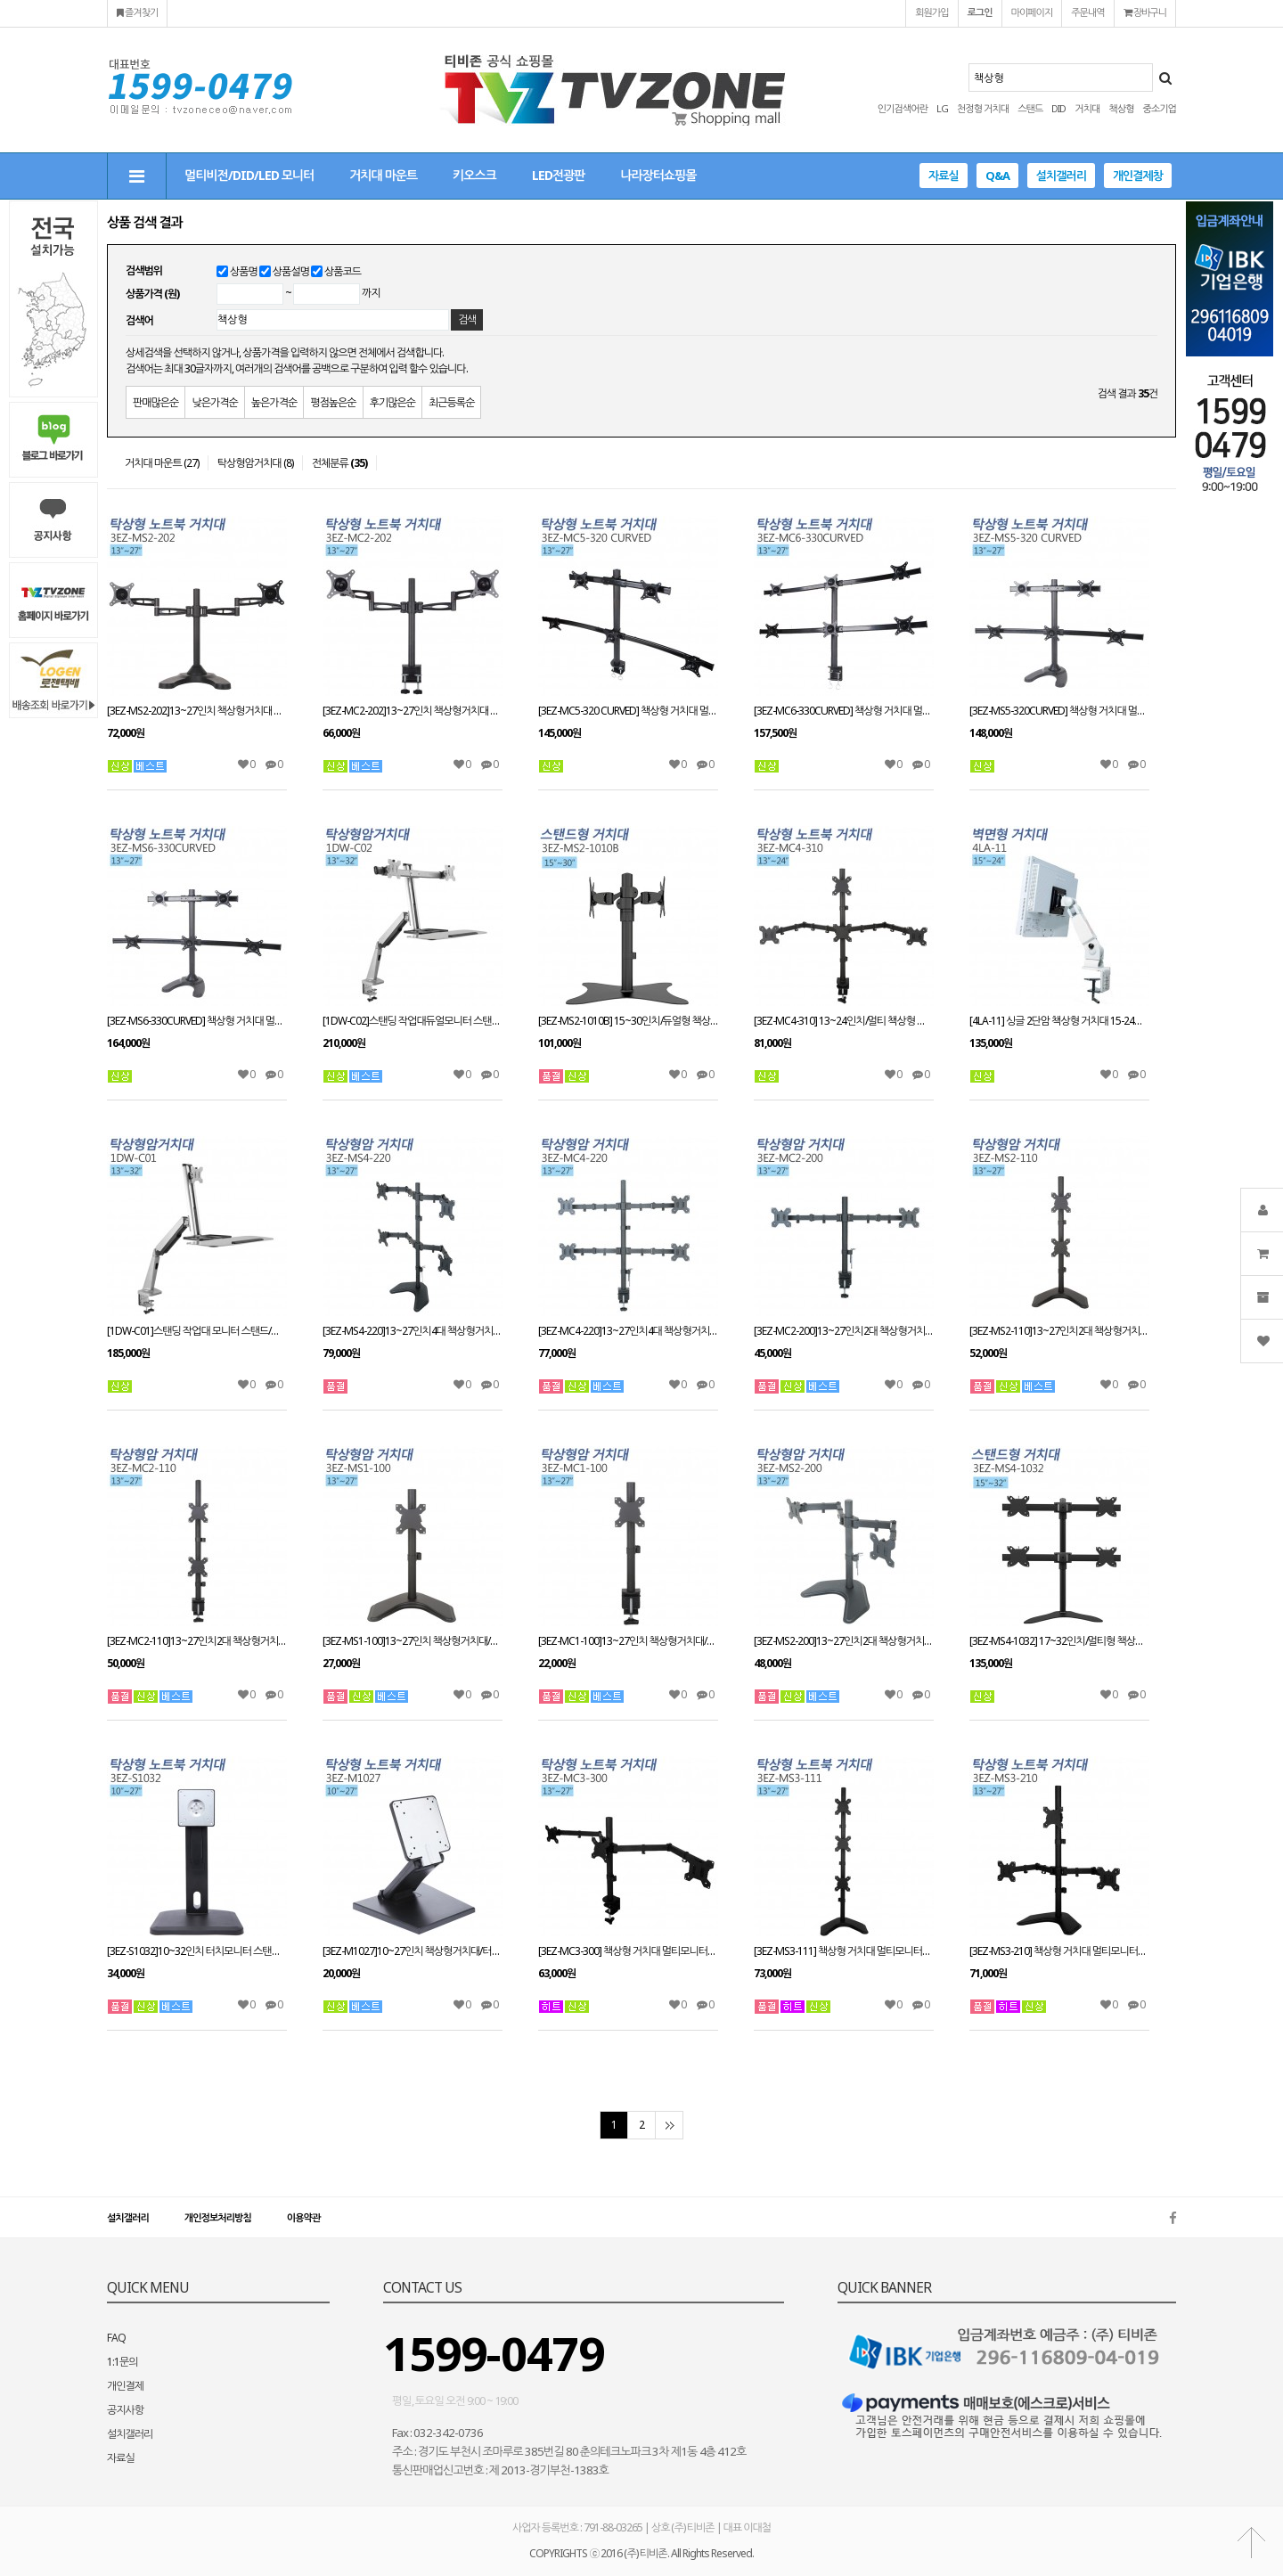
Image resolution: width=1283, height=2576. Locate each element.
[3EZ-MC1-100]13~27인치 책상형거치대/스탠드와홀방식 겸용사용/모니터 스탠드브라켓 (628, 1641)
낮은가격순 (214, 402)
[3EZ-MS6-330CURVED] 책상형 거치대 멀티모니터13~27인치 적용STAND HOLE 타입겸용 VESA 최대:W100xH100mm (197, 1021)
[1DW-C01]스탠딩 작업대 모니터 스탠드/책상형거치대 (197, 1331)
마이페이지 (1032, 12)
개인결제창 (1138, 176)
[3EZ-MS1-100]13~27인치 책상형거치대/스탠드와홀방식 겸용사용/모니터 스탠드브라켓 (413, 1641)
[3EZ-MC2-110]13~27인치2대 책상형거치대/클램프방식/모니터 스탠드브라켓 (197, 1641)
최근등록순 (451, 402)
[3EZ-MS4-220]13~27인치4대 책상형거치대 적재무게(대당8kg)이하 (413, 1331)
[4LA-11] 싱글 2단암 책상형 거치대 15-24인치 (1059, 1021)
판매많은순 (155, 402)
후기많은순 (392, 402)
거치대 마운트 (383, 175)
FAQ (116, 2337)
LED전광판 (558, 175)
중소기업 (1159, 108)
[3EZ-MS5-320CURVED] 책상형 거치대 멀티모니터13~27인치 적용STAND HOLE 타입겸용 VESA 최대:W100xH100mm (1059, 711)
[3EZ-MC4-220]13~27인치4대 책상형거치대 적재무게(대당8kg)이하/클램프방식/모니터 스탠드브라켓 (628, 1331)
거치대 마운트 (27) (162, 462)
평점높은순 (332, 402)
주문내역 (1087, 12)
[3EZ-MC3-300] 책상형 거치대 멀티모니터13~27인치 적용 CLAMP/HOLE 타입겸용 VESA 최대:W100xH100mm (628, 1951)
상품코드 (342, 271)
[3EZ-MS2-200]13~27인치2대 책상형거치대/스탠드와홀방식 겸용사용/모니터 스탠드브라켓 (844, 1641)
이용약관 (303, 2217)
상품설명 (291, 271)
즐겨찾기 (137, 12)
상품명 (243, 271)
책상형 (1120, 108)
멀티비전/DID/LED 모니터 (249, 175)
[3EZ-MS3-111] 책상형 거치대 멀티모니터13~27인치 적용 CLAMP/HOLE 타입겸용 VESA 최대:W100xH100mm (844, 1951)
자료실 (943, 176)
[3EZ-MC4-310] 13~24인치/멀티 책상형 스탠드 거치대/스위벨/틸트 (844, 1021)
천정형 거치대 (983, 108)
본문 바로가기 (0, 0)
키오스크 (474, 175)
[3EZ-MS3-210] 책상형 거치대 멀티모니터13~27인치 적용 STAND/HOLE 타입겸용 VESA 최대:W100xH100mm (1059, 1951)
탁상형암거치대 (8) (255, 462)
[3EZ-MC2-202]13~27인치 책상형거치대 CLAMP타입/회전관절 (413, 711)
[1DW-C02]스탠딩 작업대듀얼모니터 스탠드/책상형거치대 (413, 1021)
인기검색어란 (903, 108)
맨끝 (668, 2125)
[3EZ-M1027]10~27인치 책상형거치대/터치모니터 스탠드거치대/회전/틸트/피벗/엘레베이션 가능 (413, 1951)
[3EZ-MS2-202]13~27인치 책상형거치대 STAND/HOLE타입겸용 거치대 (197, 711)
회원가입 (931, 12)
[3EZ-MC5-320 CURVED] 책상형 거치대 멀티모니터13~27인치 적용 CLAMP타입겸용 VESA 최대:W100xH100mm (628, 711)
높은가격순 (274, 402)
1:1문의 (122, 2361)
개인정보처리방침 (217, 2217)
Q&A (997, 176)
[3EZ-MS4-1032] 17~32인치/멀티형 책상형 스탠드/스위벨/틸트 (1059, 1641)
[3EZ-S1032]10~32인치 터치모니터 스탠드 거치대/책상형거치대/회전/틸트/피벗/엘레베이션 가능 (197, 1951)
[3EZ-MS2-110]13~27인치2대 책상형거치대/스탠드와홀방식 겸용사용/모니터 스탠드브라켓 (1059, 1331)
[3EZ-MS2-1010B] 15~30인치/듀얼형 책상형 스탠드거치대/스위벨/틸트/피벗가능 (628, 1021)
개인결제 (125, 2385)
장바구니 (1145, 12)
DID (1058, 108)
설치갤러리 (1061, 176)
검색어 (139, 320)
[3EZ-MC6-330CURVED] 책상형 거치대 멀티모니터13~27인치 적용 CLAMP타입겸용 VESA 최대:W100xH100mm (844, 711)
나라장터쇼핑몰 (658, 175)
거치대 (1087, 108)
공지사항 (125, 2409)
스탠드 (1029, 108)
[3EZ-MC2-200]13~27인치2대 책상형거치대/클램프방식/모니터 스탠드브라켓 (844, 1331)
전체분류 (339, 462)
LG (942, 108)
